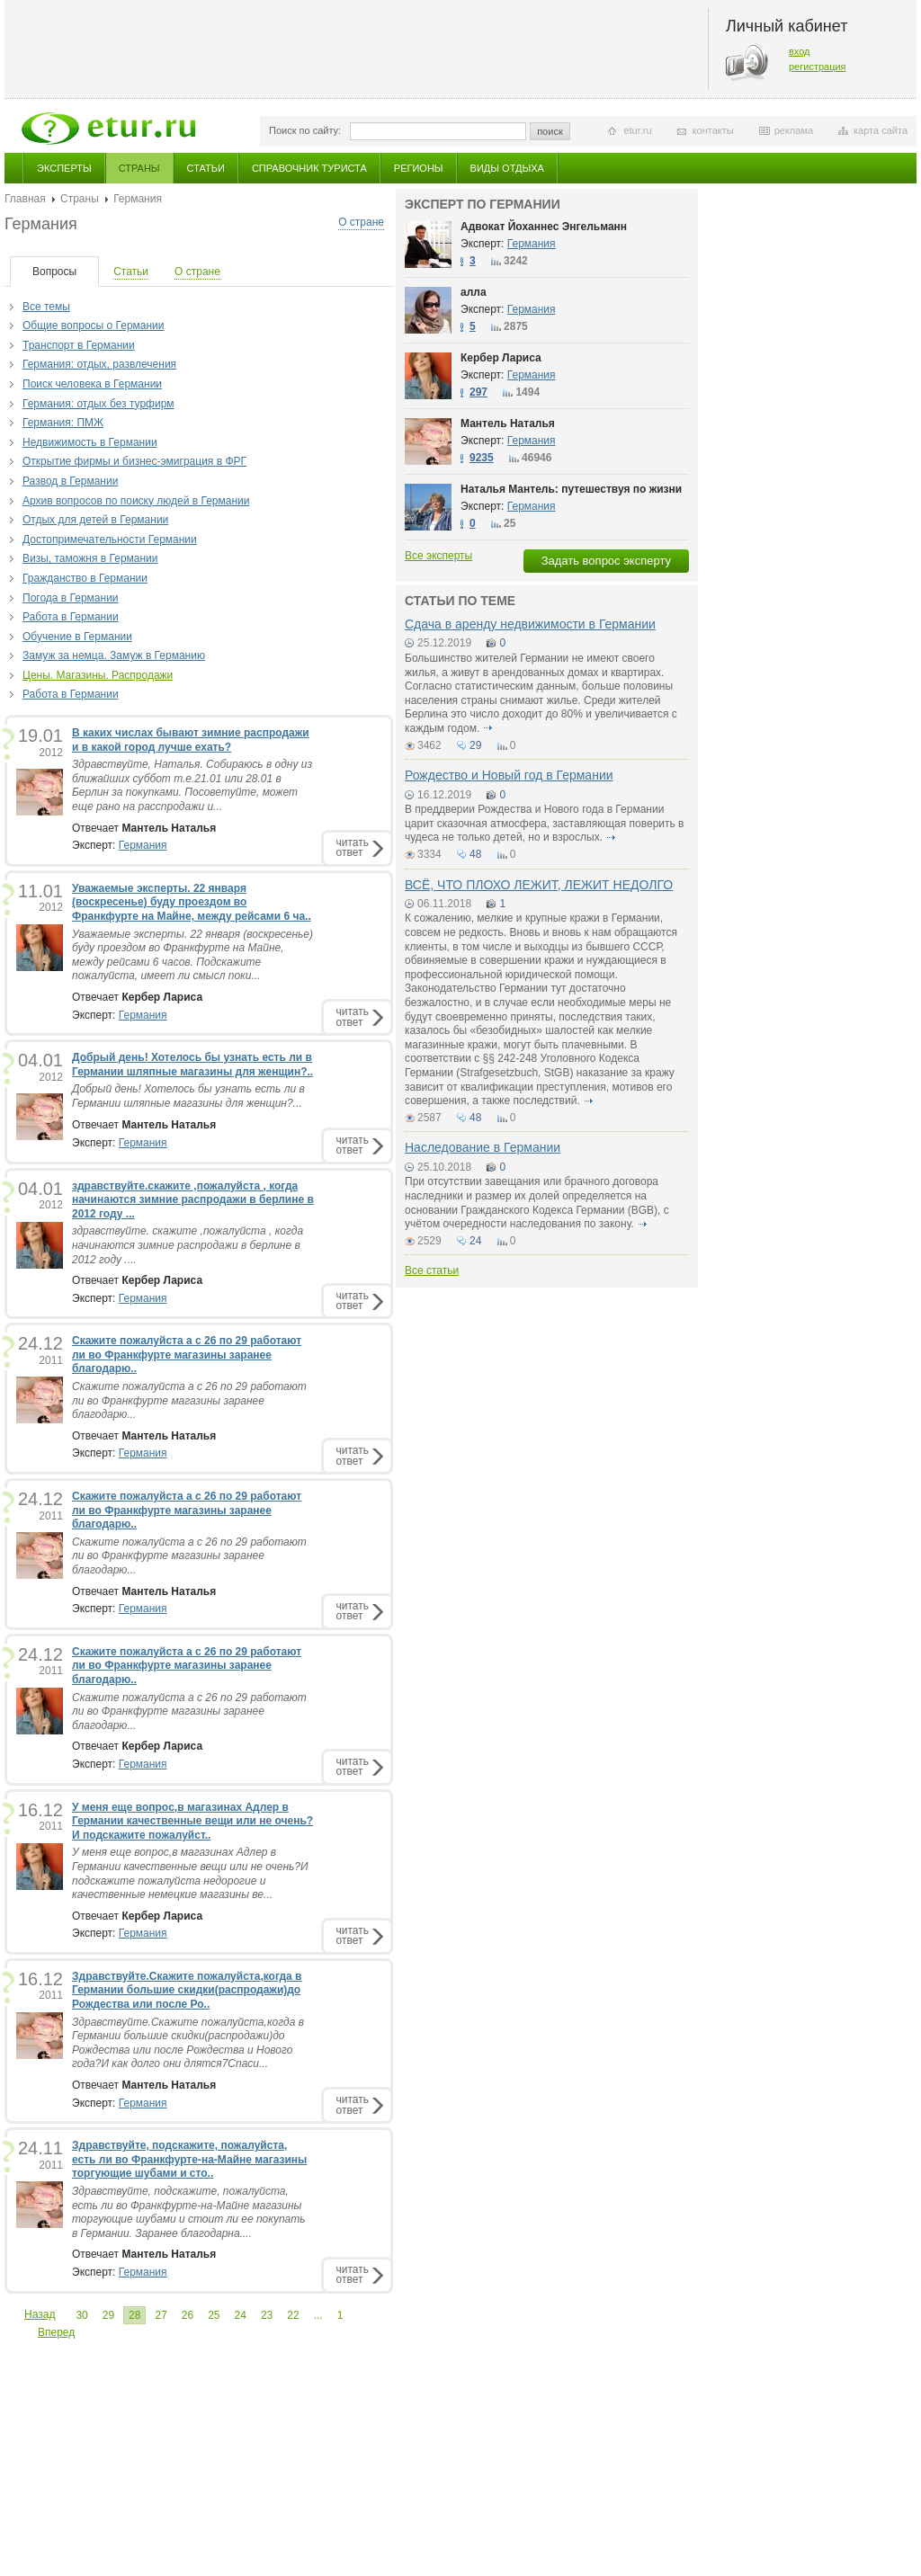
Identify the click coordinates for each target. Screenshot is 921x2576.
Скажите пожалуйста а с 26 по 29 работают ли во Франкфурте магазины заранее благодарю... (189, 1400)
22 (293, 2315)
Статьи (206, 168)
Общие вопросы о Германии (93, 325)
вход (799, 51)
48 (475, 854)
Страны (139, 168)
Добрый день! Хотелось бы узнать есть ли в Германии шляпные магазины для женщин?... (188, 1096)
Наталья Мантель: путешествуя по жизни (571, 489)
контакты (713, 130)
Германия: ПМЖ (62, 422)
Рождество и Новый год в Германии (509, 775)
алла (473, 292)
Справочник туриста (309, 168)
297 (478, 392)
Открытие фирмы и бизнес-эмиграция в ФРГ (134, 461)
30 (81, 2315)
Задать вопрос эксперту (606, 560)
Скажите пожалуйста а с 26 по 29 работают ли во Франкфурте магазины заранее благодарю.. (186, 1354)
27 (160, 2315)
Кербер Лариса (500, 358)
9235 (481, 457)
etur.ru (637, 130)
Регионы (418, 168)
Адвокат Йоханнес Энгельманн (543, 226)
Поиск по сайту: (305, 130)
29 (108, 2315)
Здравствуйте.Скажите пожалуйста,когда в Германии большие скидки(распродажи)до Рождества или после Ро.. (186, 1990)
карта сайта (881, 130)
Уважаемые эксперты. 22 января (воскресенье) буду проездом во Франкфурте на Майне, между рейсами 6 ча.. (191, 902)
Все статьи (432, 1270)
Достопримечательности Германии (109, 539)
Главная (25, 198)
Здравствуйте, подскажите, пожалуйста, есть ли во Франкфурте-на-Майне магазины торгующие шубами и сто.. (189, 2159)
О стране (361, 222)
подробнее (488, 728)
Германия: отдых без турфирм (98, 403)
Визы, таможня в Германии (90, 558)
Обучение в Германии (77, 636)
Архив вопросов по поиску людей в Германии (136, 501)
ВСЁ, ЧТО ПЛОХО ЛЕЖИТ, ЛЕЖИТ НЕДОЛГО (539, 885)
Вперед (56, 2332)
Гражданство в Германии (85, 578)
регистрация (817, 66)
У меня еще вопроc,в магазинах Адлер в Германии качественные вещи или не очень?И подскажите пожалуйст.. (192, 1821)
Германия (143, 845)
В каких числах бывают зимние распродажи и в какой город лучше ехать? (190, 739)
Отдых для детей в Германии (95, 519)
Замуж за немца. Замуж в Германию (113, 655)
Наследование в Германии (482, 1147)
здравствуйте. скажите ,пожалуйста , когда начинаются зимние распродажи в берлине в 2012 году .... (187, 1245)
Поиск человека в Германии (92, 384)
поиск (550, 131)
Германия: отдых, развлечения (99, 364)
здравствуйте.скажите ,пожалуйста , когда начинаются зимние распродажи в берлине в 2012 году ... (193, 1200)
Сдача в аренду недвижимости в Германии (530, 624)
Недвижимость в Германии (89, 442)
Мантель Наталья (507, 423)
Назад (39, 2314)
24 (240, 2315)
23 (267, 2315)
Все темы (46, 306)
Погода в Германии (70, 598)
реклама (793, 130)
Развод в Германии (70, 481)
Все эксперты (438, 555)
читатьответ (352, 847)
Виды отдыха (507, 168)
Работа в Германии (70, 617)
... (318, 2315)
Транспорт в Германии (78, 345)
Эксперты (64, 168)
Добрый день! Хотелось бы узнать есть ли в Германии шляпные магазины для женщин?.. (192, 1064)
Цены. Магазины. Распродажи (97, 675)
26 (187, 2315)
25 (213, 2315)
